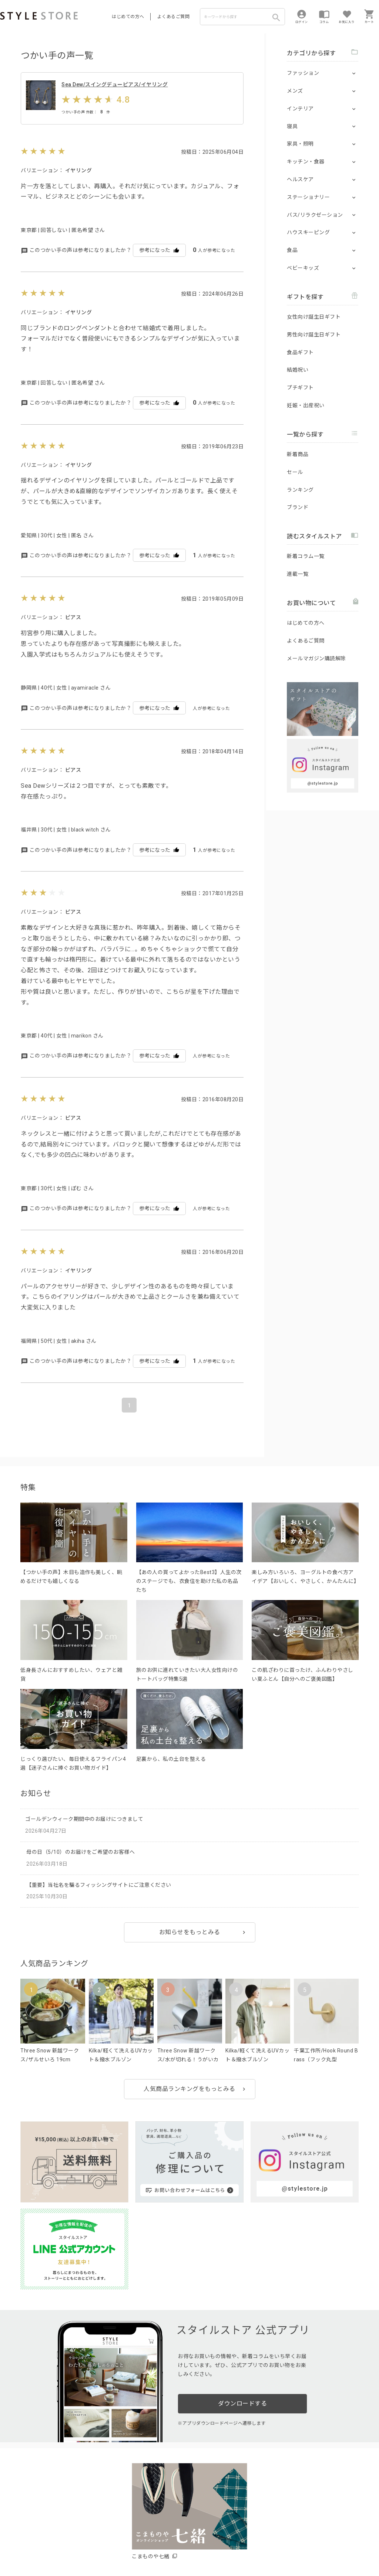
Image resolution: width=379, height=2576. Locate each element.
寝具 (292, 126)
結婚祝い (297, 370)
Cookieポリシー (159, 2546)
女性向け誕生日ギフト (314, 317)
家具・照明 (300, 144)
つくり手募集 (141, 2530)
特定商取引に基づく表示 (206, 2546)
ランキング (300, 490)
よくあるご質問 (173, 16)
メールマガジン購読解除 (316, 658)
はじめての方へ (128, 16)
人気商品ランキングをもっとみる (189, 2100)
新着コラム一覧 (306, 556)
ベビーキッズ (303, 268)
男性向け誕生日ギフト (314, 335)
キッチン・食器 (306, 162)
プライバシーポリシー (47, 2546)
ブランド (297, 507)
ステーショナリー (308, 197)
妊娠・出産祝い (306, 405)
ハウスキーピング (308, 232)
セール (295, 472)
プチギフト (300, 388)
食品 (292, 250)
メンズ (295, 91)
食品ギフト (300, 352)
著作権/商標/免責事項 (25, 2557)
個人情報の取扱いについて (109, 2546)
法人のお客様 (103, 2530)
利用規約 (9, 2546)
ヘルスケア (300, 179)
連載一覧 (297, 574)
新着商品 (297, 454)
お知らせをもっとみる (189, 1943)
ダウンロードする (242, 2307)
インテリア (300, 109)
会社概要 (246, 2546)
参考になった (159, 261)
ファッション (303, 73)
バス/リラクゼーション (315, 215)
